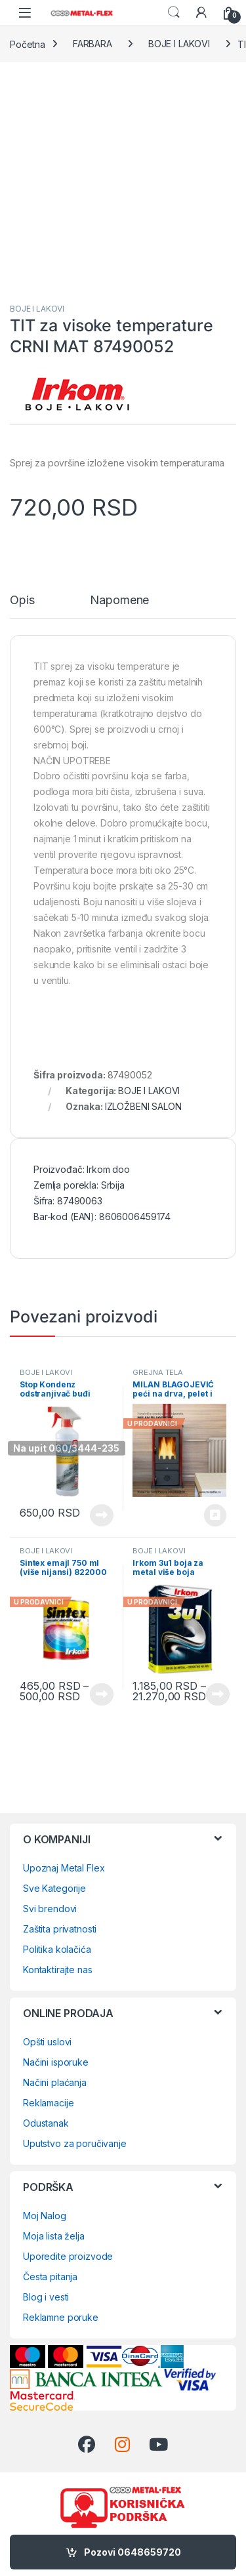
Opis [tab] (22, 600)
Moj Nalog (44, 2215)
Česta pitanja (50, 2276)
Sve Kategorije (54, 1888)
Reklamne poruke (60, 2317)
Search (174, 12)
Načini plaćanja (55, 2082)
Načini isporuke (56, 2062)
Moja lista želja (54, 2235)
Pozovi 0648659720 (132, 2552)
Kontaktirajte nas (57, 1969)
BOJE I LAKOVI (179, 43)
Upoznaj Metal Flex (63, 1867)
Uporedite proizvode (68, 2256)
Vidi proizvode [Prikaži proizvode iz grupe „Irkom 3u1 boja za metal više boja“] (218, 1694)
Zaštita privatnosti (59, 1928)
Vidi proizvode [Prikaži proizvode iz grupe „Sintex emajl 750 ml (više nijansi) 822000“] (101, 1694)
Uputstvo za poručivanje (75, 2143)
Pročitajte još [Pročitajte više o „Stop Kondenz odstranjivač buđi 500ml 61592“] (101, 1515)
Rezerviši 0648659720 (215, 1515)
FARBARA (92, 43)
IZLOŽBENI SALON (143, 1106)
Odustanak (46, 2123)
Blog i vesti (46, 2296)
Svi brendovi (50, 1908)
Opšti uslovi (47, 2041)
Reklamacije (48, 2102)
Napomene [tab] (119, 600)
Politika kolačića (57, 1949)
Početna (27, 43)
